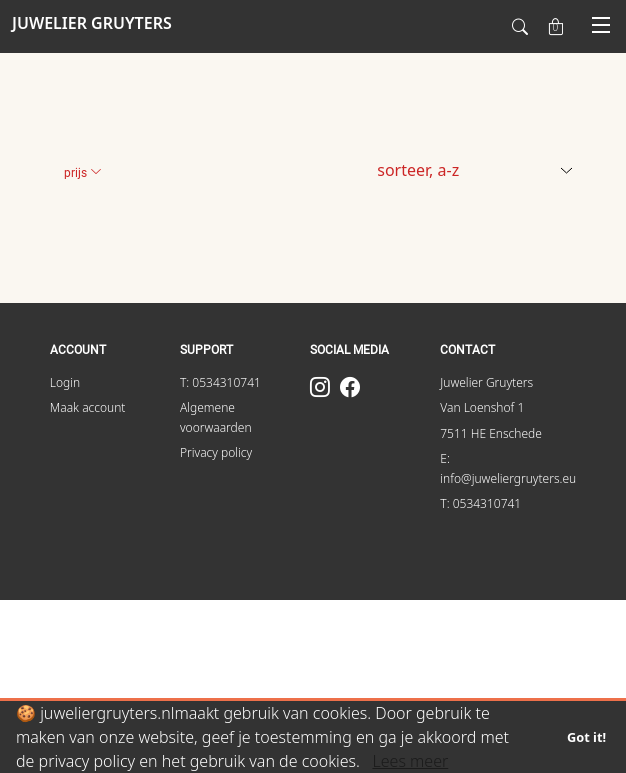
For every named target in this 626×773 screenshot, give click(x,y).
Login (65, 382)
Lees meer (410, 761)
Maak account (88, 407)
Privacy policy (216, 452)
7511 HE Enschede (491, 433)
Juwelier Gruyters (486, 382)
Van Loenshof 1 (482, 407)
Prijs (83, 173)
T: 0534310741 (220, 382)
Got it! (586, 737)
